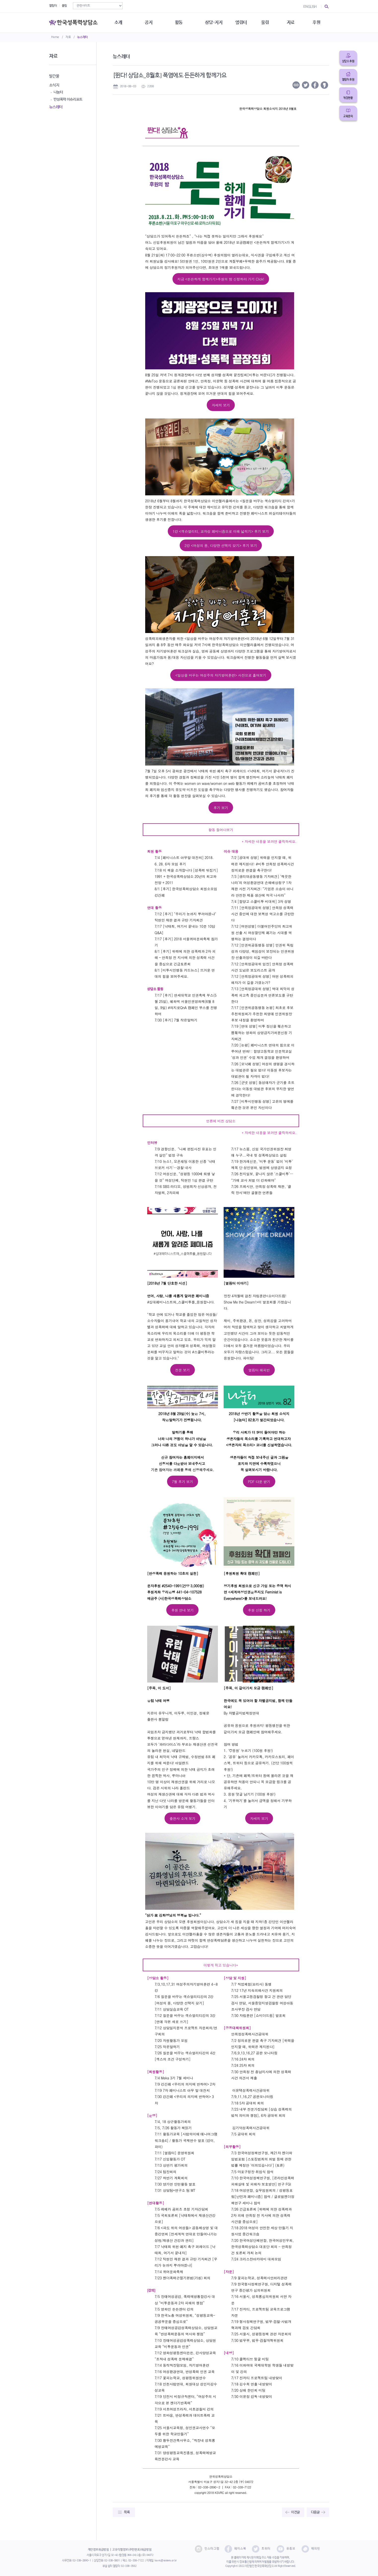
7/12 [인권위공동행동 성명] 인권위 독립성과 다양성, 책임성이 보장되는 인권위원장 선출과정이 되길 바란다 (262, 951)
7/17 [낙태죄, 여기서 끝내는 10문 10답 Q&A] (185, 929)
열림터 (53, 5)
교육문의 (348, 116)
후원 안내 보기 (182, 1610)
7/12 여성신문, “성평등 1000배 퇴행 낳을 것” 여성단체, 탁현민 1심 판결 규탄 (185, 1176)
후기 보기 (220, 807)
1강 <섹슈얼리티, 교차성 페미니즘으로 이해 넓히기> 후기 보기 (221, 531)
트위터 (261, 2549)
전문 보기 (182, 1370)
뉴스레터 (82, 37)
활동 (179, 22)
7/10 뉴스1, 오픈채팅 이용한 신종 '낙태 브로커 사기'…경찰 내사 (185, 1164)
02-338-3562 (128, 2566)
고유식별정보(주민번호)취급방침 (131, 2549)
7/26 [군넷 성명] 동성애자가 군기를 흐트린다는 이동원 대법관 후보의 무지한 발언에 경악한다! (262, 1088)
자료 (68, 37)
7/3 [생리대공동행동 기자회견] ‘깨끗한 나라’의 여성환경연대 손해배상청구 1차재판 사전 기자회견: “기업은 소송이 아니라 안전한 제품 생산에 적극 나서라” (262, 886)
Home (55, 37)
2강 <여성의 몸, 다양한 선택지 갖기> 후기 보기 (221, 545)
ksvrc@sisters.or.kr (166, 2560)
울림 (64, 5)
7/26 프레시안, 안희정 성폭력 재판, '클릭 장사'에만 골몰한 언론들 (261, 1189)
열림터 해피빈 (259, 1370)
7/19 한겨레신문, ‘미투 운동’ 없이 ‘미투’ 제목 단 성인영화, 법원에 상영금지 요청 (262, 1164)
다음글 (315, 2512)
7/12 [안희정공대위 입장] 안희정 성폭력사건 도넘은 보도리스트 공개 (262, 967)
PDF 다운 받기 (259, 1481)
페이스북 (235, 2549)
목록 (127, 2512)
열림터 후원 (348, 79)
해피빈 (311, 2549)
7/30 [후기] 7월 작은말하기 (177, 1020)
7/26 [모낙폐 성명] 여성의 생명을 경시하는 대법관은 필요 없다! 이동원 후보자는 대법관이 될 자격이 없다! (262, 1070)
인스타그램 (207, 2549)
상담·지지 (214, 22)
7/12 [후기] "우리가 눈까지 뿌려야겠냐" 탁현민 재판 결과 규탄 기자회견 (185, 916)
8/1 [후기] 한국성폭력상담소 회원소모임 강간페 (186, 891)
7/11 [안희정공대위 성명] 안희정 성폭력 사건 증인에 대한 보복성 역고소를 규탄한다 (262, 913)
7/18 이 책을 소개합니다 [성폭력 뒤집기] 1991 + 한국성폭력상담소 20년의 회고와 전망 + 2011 (186, 876)
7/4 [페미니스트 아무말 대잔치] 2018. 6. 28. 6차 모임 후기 (184, 860)
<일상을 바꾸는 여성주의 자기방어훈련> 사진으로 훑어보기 (220, 675)
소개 (118, 22)
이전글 (295, 2512)
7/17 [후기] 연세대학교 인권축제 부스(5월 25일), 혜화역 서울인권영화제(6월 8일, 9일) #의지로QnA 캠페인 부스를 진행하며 (186, 1005)
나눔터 (58, 92)
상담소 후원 (348, 61)
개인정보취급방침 (98, 2549)
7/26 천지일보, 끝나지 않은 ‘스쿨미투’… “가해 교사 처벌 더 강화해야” (262, 1176)
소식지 (54, 85)
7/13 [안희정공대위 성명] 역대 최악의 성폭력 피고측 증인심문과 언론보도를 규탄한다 (262, 995)
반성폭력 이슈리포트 (68, 99)
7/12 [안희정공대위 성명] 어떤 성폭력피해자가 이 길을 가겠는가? (262, 979)
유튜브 (286, 2549)
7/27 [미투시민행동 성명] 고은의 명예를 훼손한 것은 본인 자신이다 (262, 1104)
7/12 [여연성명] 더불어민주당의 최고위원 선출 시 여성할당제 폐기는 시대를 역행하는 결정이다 (261, 932)
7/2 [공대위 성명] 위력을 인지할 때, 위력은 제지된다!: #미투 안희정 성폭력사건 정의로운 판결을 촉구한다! (262, 863)
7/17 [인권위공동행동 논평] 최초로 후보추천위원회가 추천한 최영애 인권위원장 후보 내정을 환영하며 (262, 1013)
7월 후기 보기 (182, 1481)
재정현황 (348, 97)
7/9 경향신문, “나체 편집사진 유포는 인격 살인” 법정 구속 (185, 1152)
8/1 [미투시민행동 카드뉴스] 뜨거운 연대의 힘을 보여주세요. (185, 973)
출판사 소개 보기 (182, 1818)
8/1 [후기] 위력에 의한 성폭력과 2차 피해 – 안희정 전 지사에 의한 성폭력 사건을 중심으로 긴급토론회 (185, 957)
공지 (149, 22)
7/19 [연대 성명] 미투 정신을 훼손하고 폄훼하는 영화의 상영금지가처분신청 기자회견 (261, 1032)
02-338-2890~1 (81, 2560)
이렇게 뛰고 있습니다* (221, 1965)
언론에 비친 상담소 (221, 1120)
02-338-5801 (112, 2560)
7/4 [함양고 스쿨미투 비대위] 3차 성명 (261, 901)
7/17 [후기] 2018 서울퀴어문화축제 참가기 (186, 942)
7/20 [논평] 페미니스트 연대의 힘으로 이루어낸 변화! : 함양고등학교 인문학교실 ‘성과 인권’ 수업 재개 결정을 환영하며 (262, 1051)
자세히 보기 (221, 405)
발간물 (54, 76)
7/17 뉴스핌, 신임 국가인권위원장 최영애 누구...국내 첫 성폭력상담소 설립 (261, 1152)
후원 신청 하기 (259, 1610)
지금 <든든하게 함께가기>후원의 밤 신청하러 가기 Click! (220, 279)
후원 (317, 22)
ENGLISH (310, 7)
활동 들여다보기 (220, 829)
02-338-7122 (136, 2560)
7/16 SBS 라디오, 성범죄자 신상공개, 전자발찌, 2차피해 (186, 1189)
